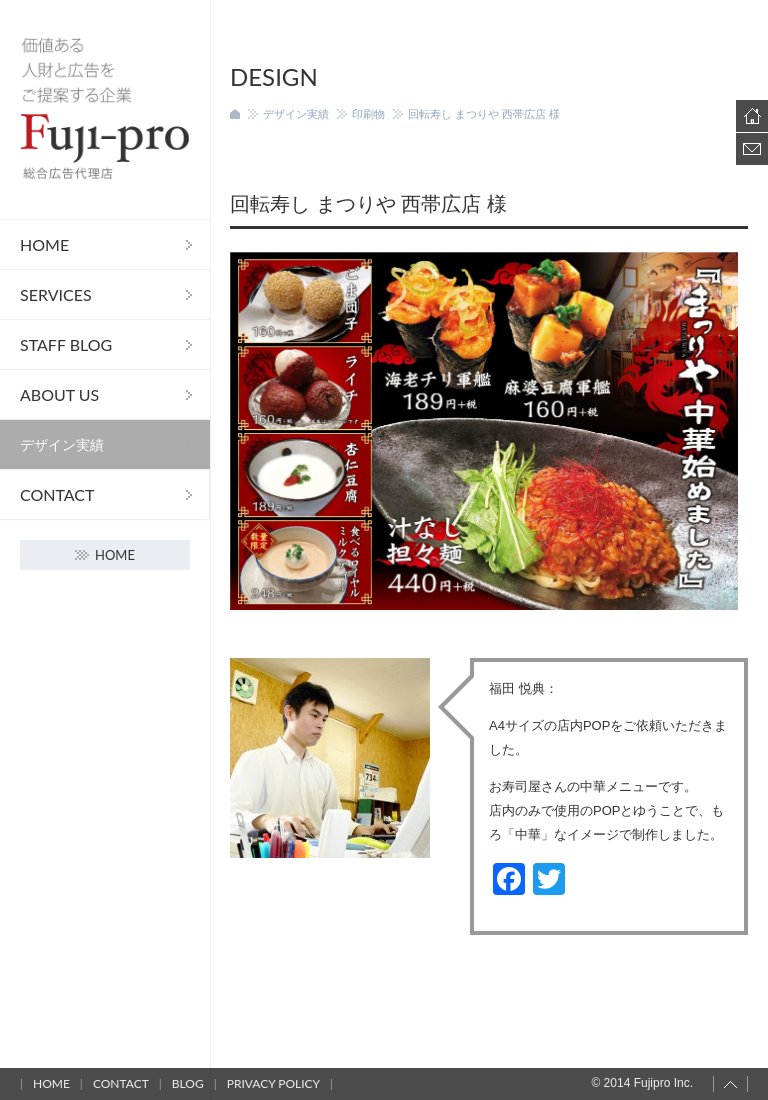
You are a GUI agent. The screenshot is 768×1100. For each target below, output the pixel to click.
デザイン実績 (62, 444)
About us (59, 394)
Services (56, 294)
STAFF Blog (66, 344)
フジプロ (105, 109)
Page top (730, 1084)
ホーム (235, 114)
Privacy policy (273, 1083)
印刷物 (368, 114)
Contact (57, 494)
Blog (188, 1083)
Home (44, 244)
